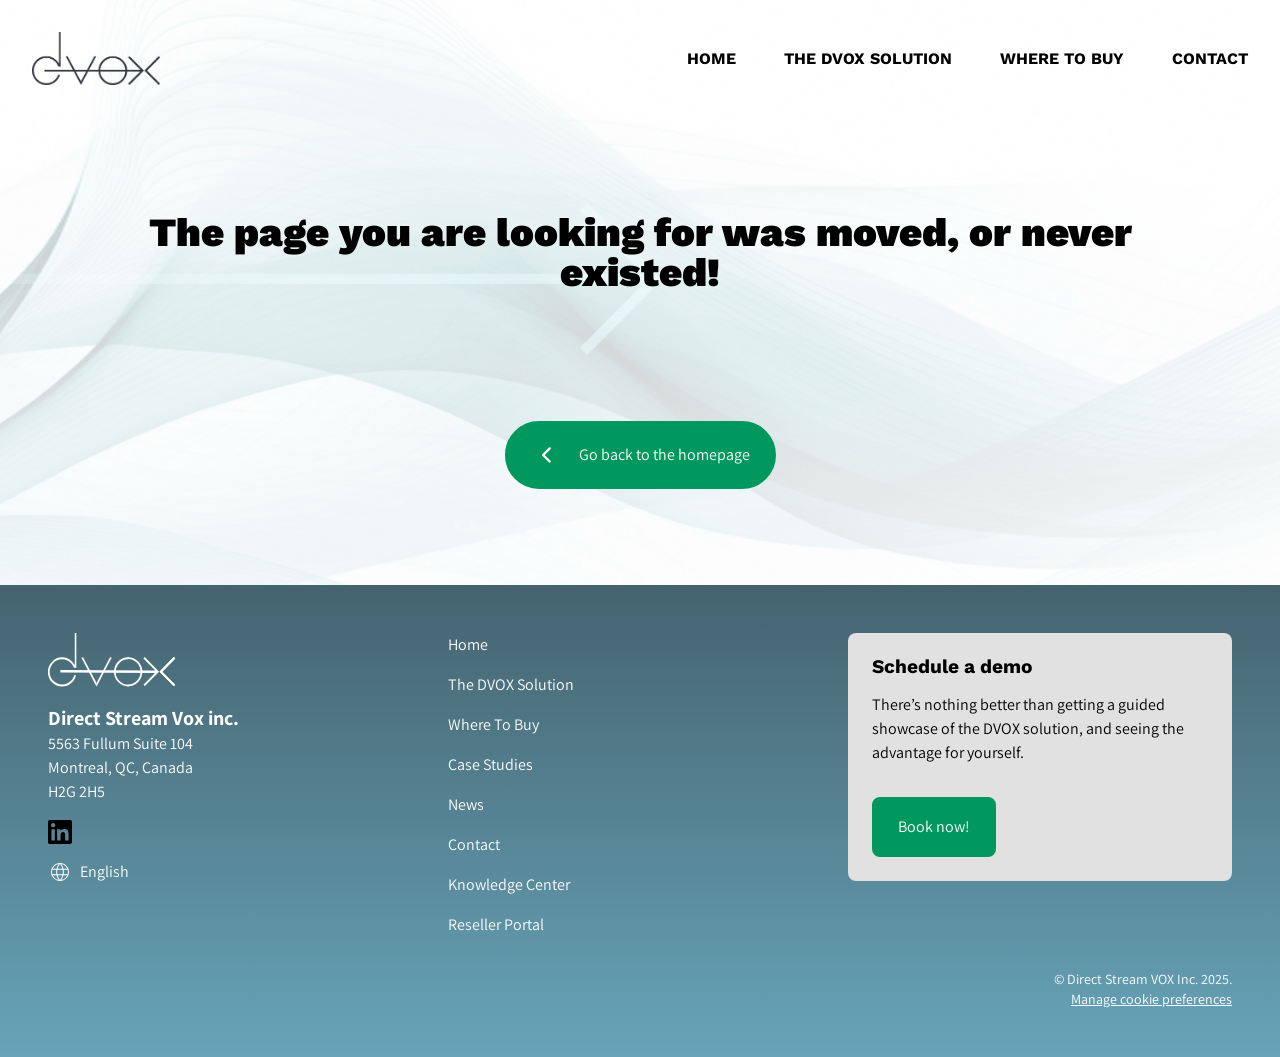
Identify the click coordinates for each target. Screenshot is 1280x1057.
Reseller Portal (496, 924)
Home (711, 58)
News (466, 804)
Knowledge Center (509, 884)
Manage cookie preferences (1151, 999)
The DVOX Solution (868, 58)
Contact (1210, 58)
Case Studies (490, 764)
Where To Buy (1062, 58)
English (88, 872)
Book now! (934, 826)
